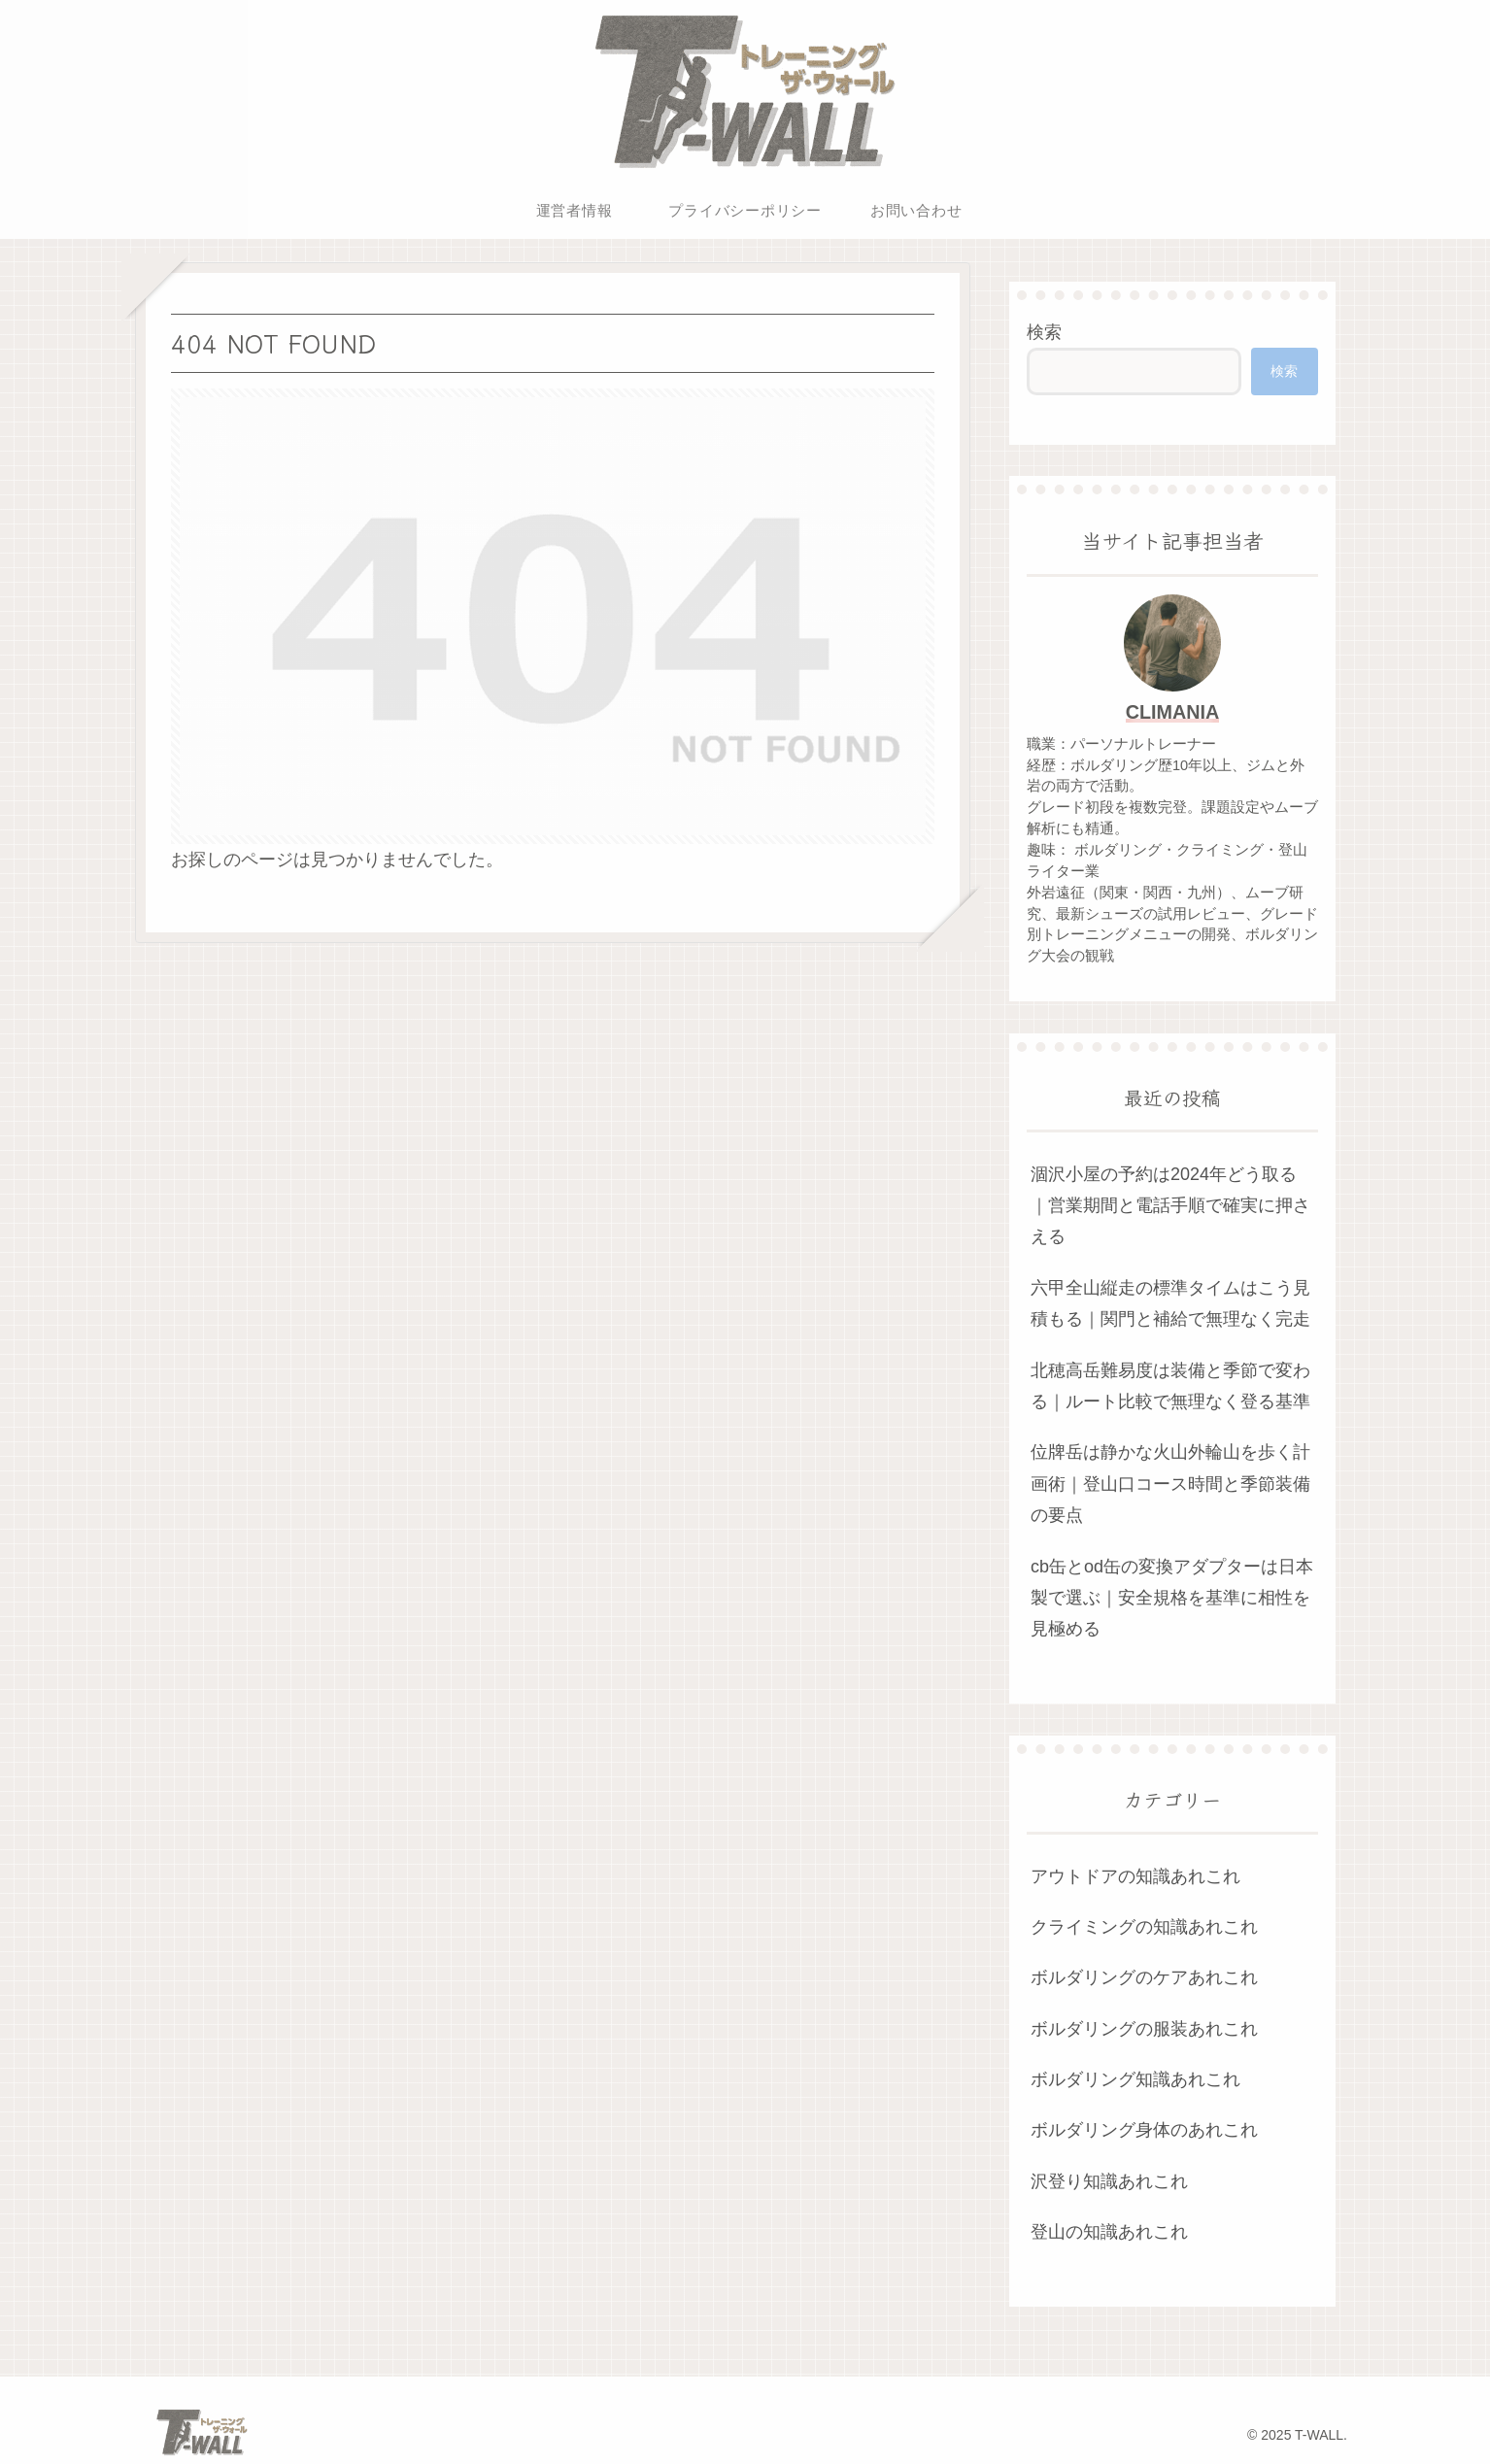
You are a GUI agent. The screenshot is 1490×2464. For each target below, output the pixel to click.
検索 (1044, 332)
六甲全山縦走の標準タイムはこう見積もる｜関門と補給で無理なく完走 (1170, 1303)
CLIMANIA (1173, 712)
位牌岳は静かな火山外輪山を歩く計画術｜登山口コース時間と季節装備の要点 (1170, 1483)
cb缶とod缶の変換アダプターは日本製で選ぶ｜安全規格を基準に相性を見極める (1172, 1598)
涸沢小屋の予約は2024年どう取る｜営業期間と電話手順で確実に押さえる (1170, 1205)
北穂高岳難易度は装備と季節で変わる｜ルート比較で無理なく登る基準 (1170, 1386)
